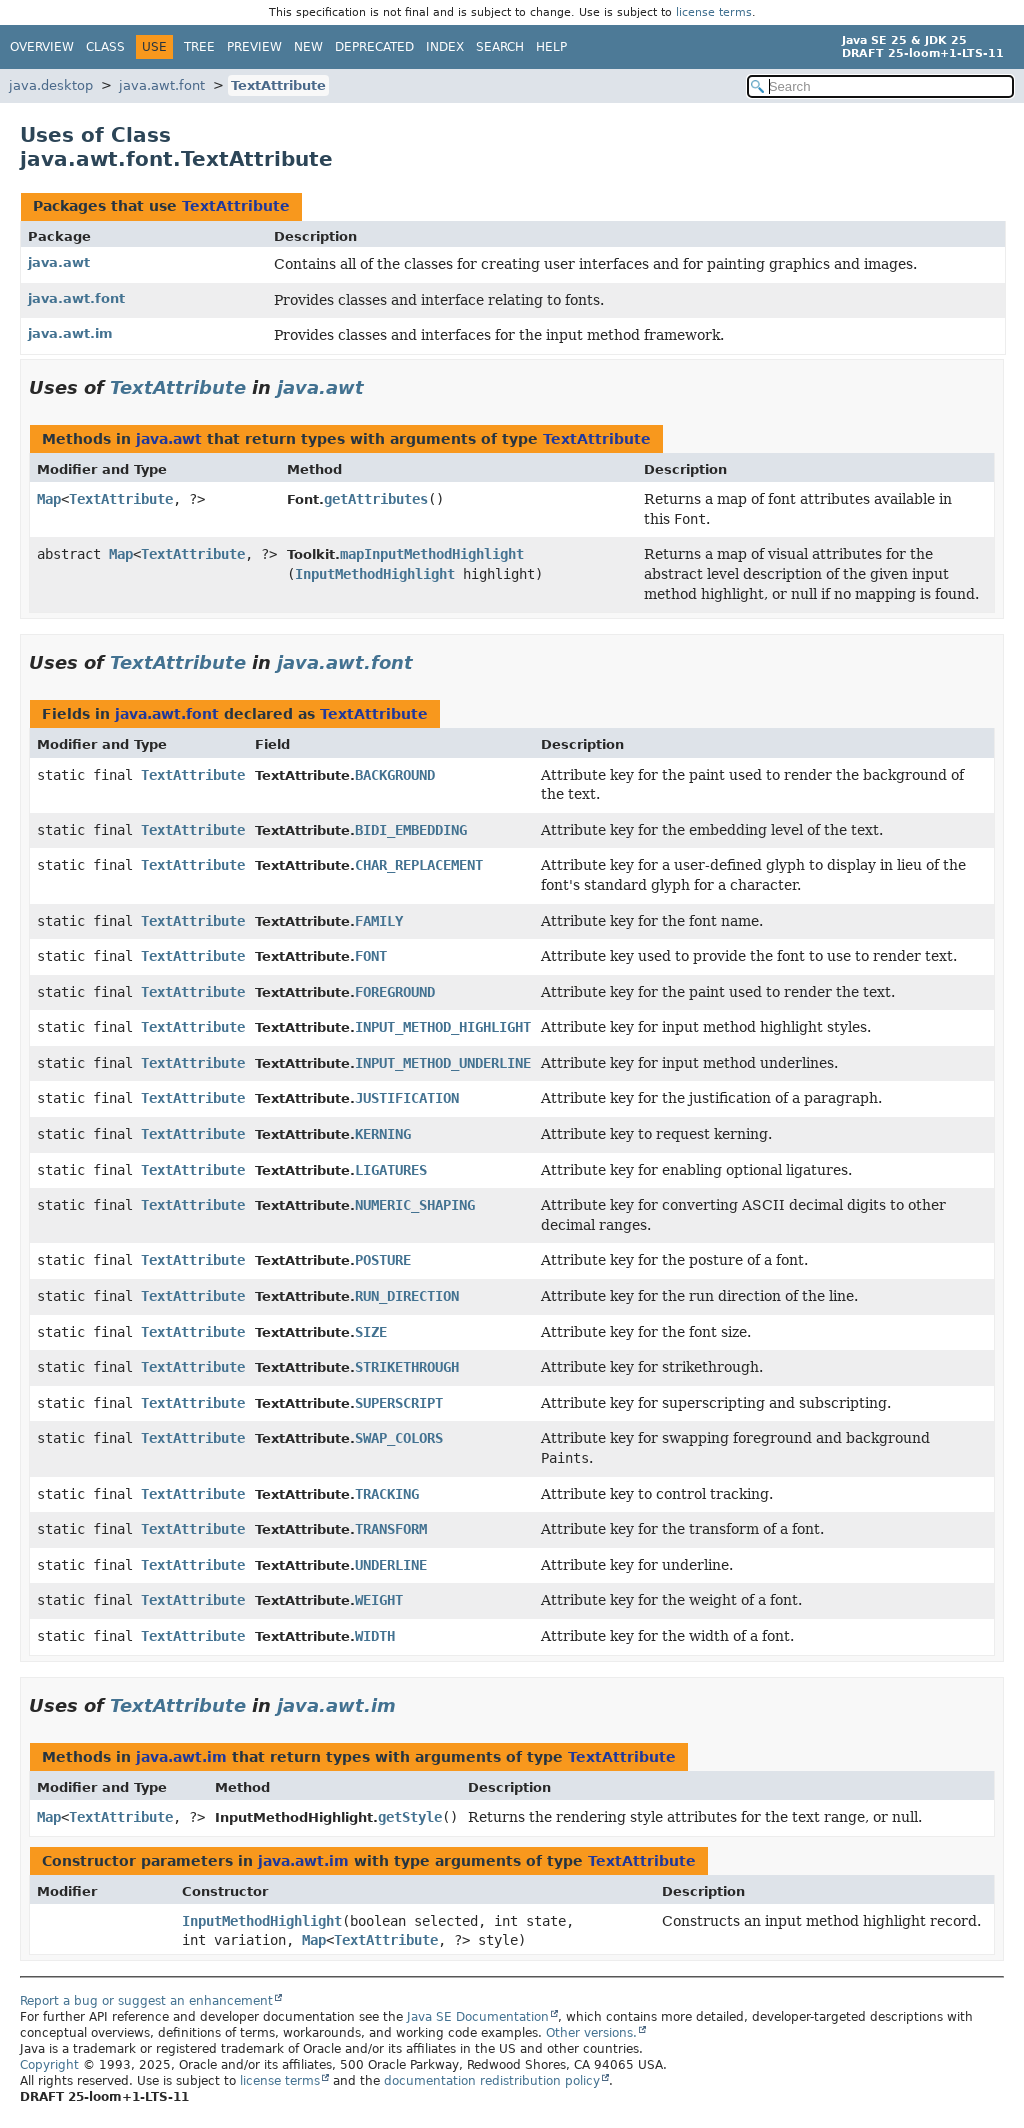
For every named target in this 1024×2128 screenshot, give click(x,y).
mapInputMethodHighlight (432, 554)
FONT (371, 956)
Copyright (49, 2065)
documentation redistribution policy (492, 2081)
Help (551, 47)
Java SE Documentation (478, 2017)
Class (105, 47)
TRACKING (387, 1494)
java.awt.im (70, 333)
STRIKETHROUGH (407, 1367)
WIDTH (375, 1636)
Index (445, 47)
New (308, 47)
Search (500, 47)
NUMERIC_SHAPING (415, 1205)
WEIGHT (379, 1600)
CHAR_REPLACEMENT (419, 865)
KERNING (383, 1134)
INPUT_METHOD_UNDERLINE (443, 1063)
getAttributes (376, 499)
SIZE (371, 1332)
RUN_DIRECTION (407, 1296)
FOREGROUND (395, 992)
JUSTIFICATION (407, 1098)
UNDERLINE (391, 1565)
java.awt (59, 262)
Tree (199, 47)
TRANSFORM (391, 1529)
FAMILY (379, 921)
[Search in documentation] (880, 86)
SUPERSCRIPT (399, 1403)
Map (49, 499)
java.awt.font (162, 85)
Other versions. (591, 2033)
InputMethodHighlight (375, 574)
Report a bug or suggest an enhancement (146, 2001)
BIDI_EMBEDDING (411, 830)
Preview (254, 47)
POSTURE (383, 1260)
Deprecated (374, 47)
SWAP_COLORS (399, 1438)
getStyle (410, 1817)
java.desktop (51, 85)
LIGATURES (391, 1170)
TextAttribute (278, 85)
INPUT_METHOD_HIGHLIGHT (443, 1027)
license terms (714, 12)
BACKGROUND (395, 775)
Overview (42, 47)
